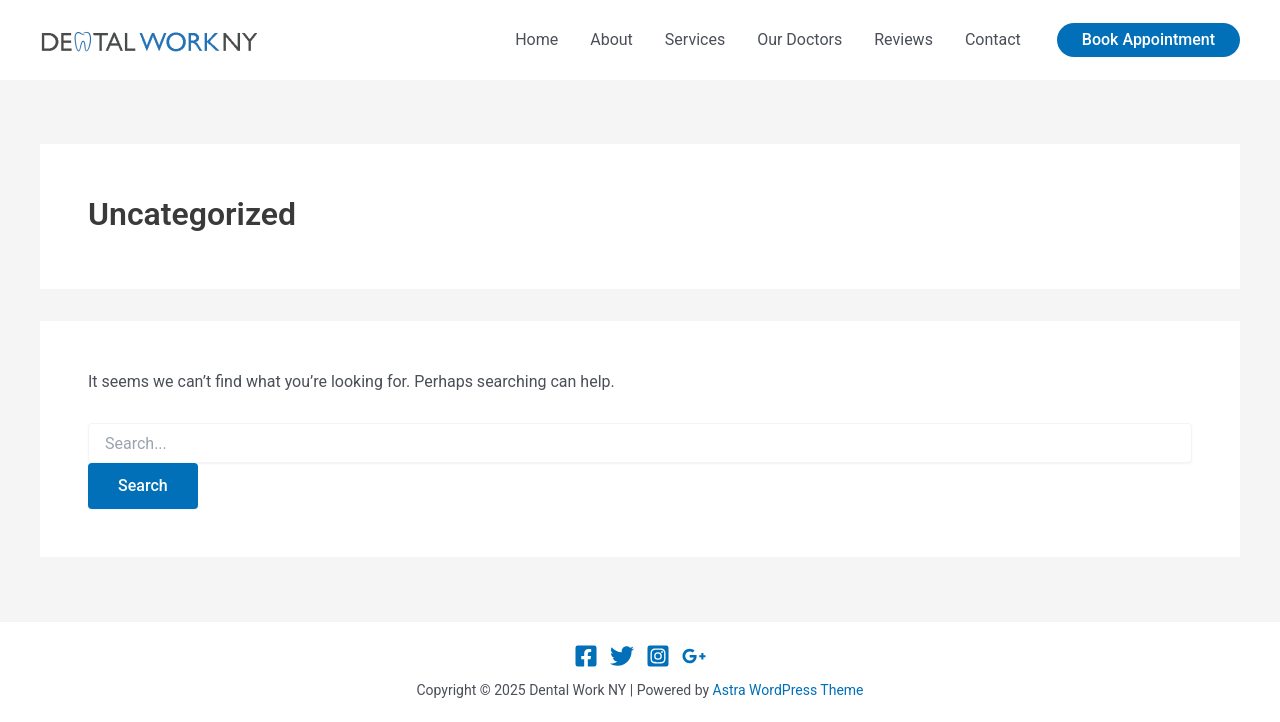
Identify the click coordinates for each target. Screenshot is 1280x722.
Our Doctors (799, 39)
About (611, 39)
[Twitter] (622, 656)
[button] (1148, 40)
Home (536, 39)
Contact (993, 39)
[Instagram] (658, 656)
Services (695, 39)
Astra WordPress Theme (788, 690)
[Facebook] (586, 656)
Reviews (903, 39)
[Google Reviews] (694, 656)
